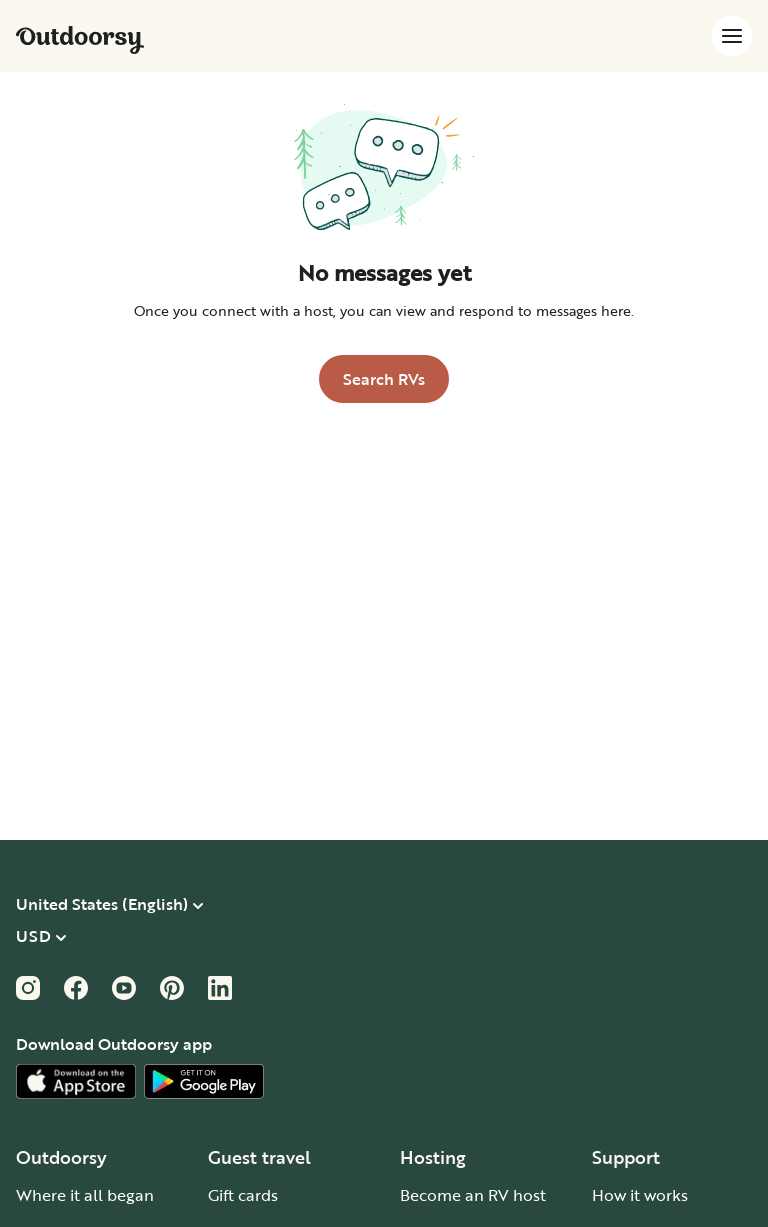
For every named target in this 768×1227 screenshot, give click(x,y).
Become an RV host (473, 1195)
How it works (640, 1195)
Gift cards (243, 1195)
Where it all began (85, 1195)
